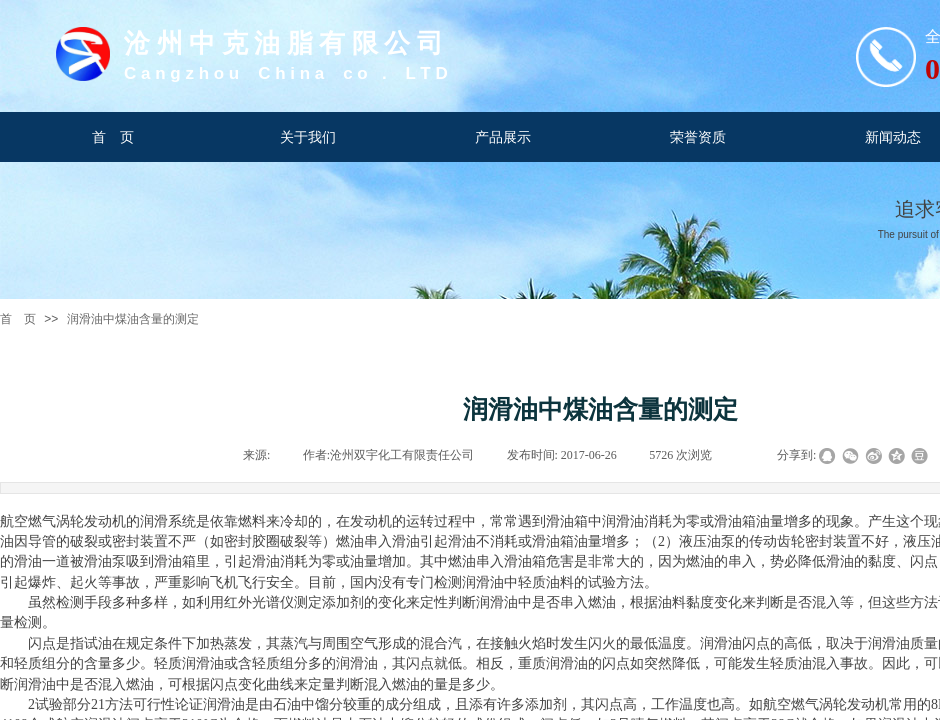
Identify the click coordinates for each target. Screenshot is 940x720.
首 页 (18, 319)
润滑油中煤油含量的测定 (133, 319)
